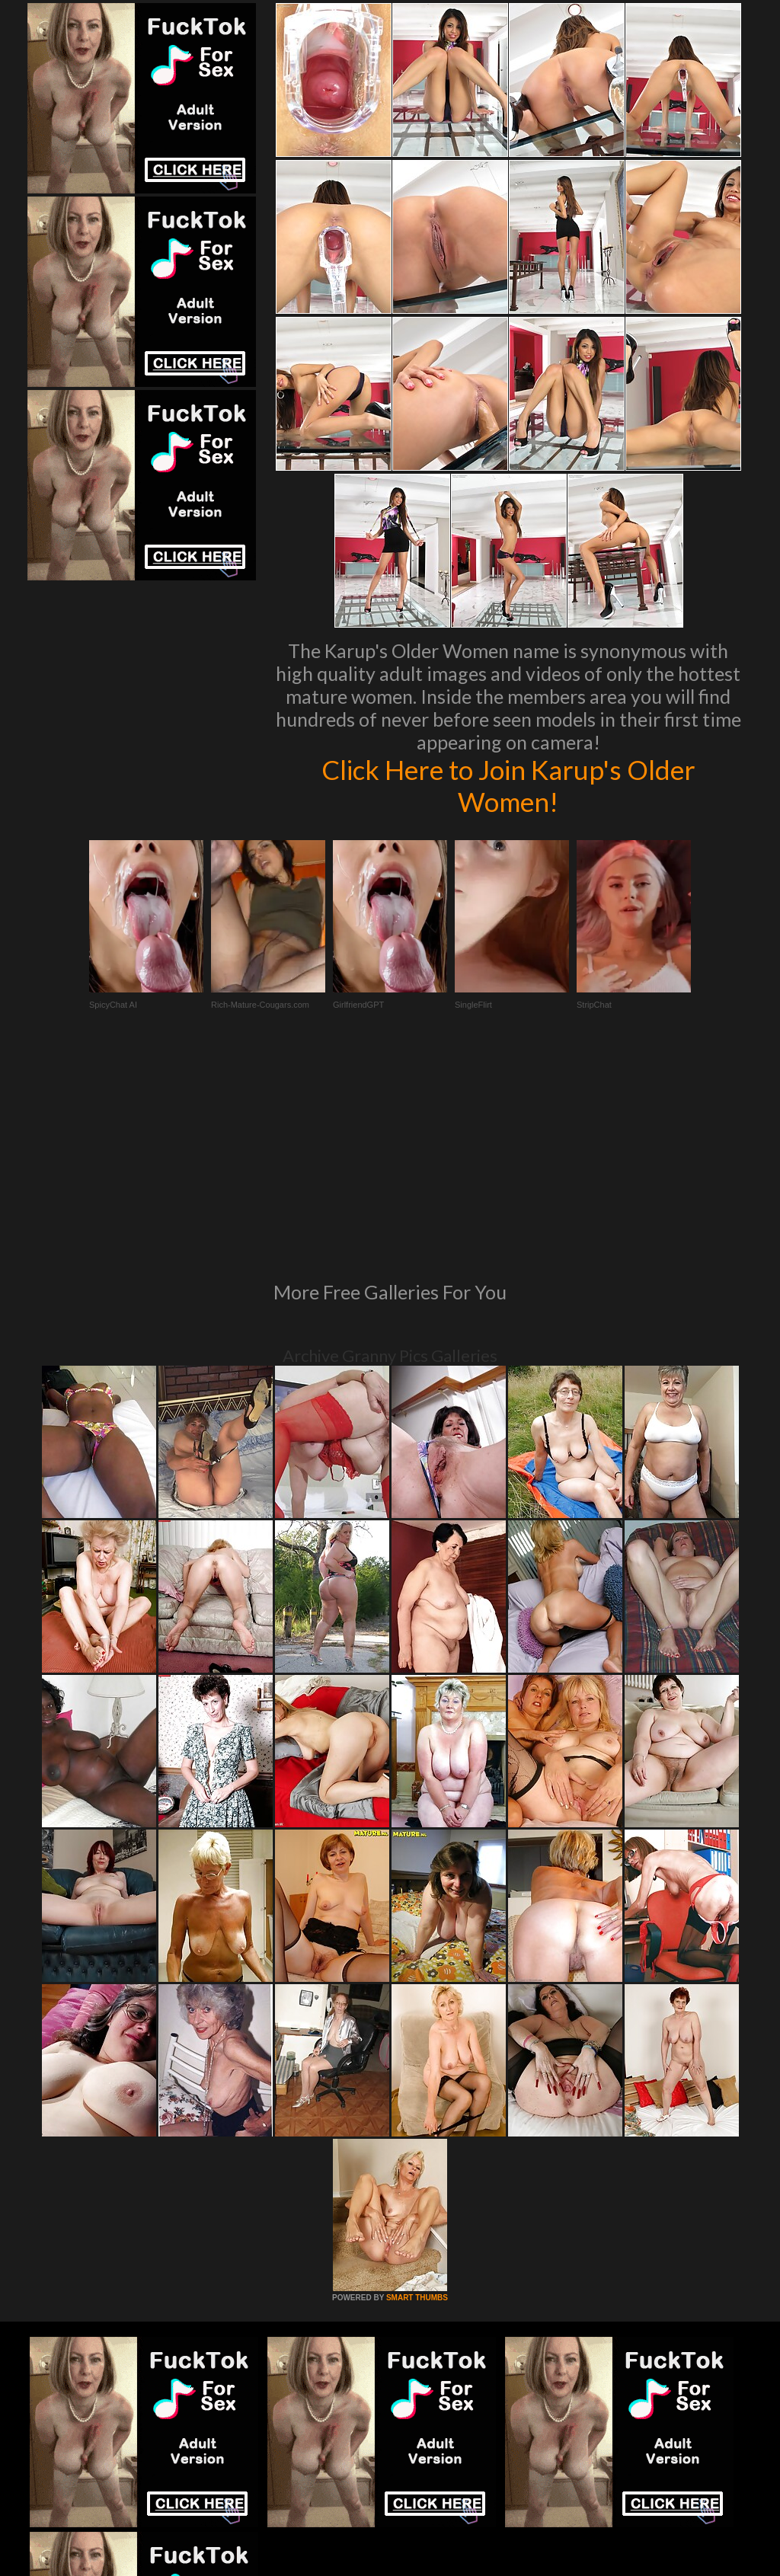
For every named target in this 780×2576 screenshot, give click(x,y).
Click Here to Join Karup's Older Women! (508, 785)
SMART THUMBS (417, 2089)
